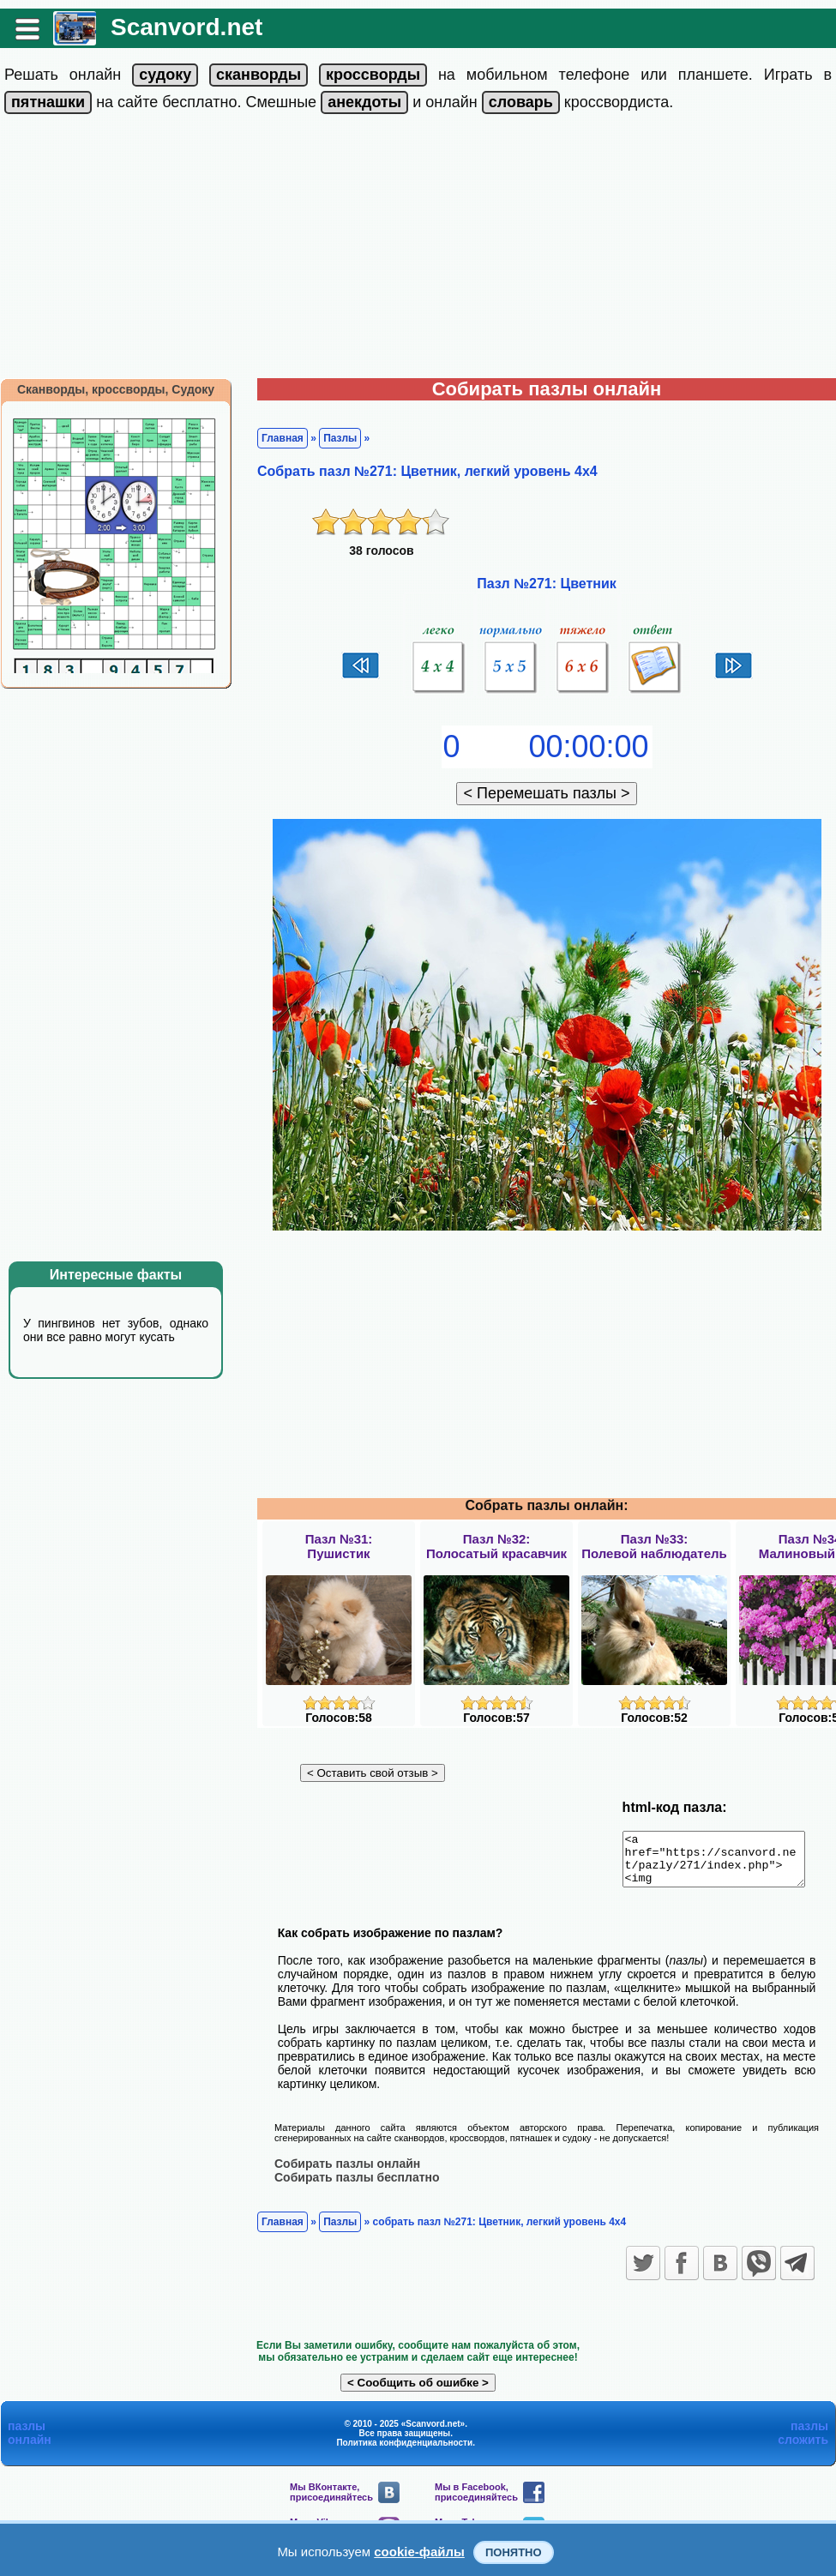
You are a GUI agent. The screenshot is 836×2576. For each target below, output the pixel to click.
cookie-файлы (419, 2551)
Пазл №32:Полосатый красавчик (496, 1546)
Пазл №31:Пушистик (339, 1546)
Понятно (513, 2552)
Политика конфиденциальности (404, 2452)
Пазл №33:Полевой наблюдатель (654, 1546)
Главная (283, 438)
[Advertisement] (418, 249)
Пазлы (340, 438)
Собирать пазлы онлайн (347, 2173)
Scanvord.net (186, 27)
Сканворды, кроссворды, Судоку (115, 389)
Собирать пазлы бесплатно (357, 2187)
